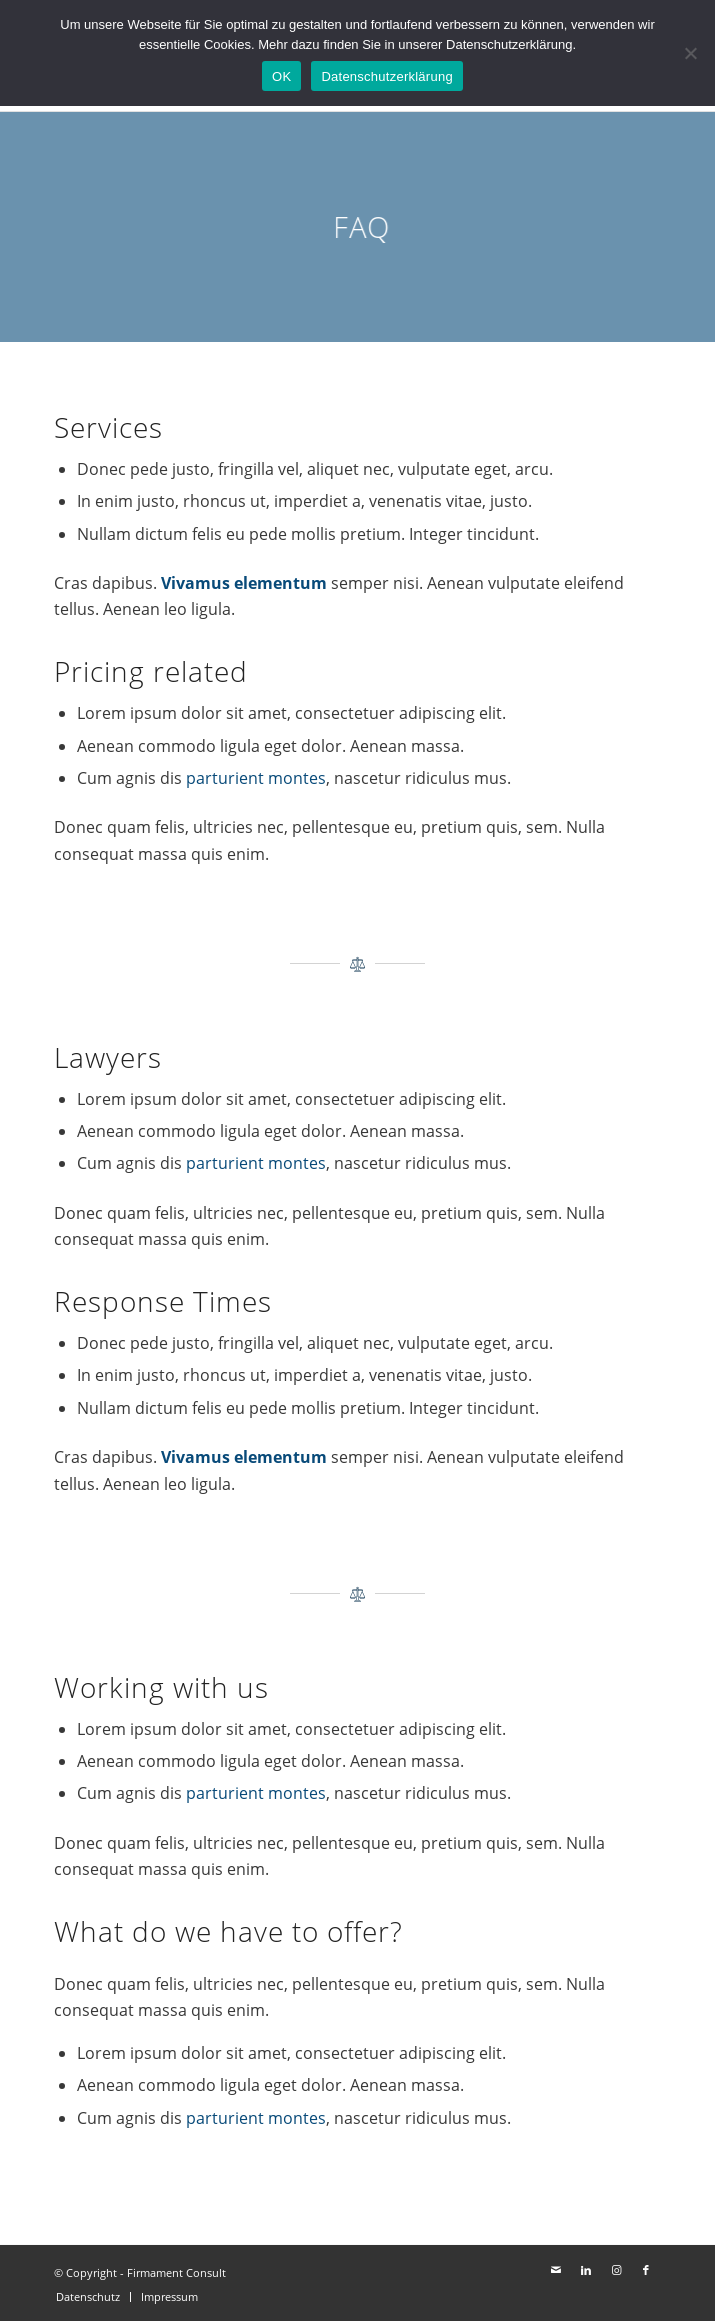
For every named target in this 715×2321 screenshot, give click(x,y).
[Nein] (690, 53)
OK (281, 76)
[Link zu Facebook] (646, 2270)
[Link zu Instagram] (616, 2270)
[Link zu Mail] (556, 2270)
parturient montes (256, 778)
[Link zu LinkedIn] (586, 2270)
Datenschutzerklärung (386, 76)
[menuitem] (88, 2297)
